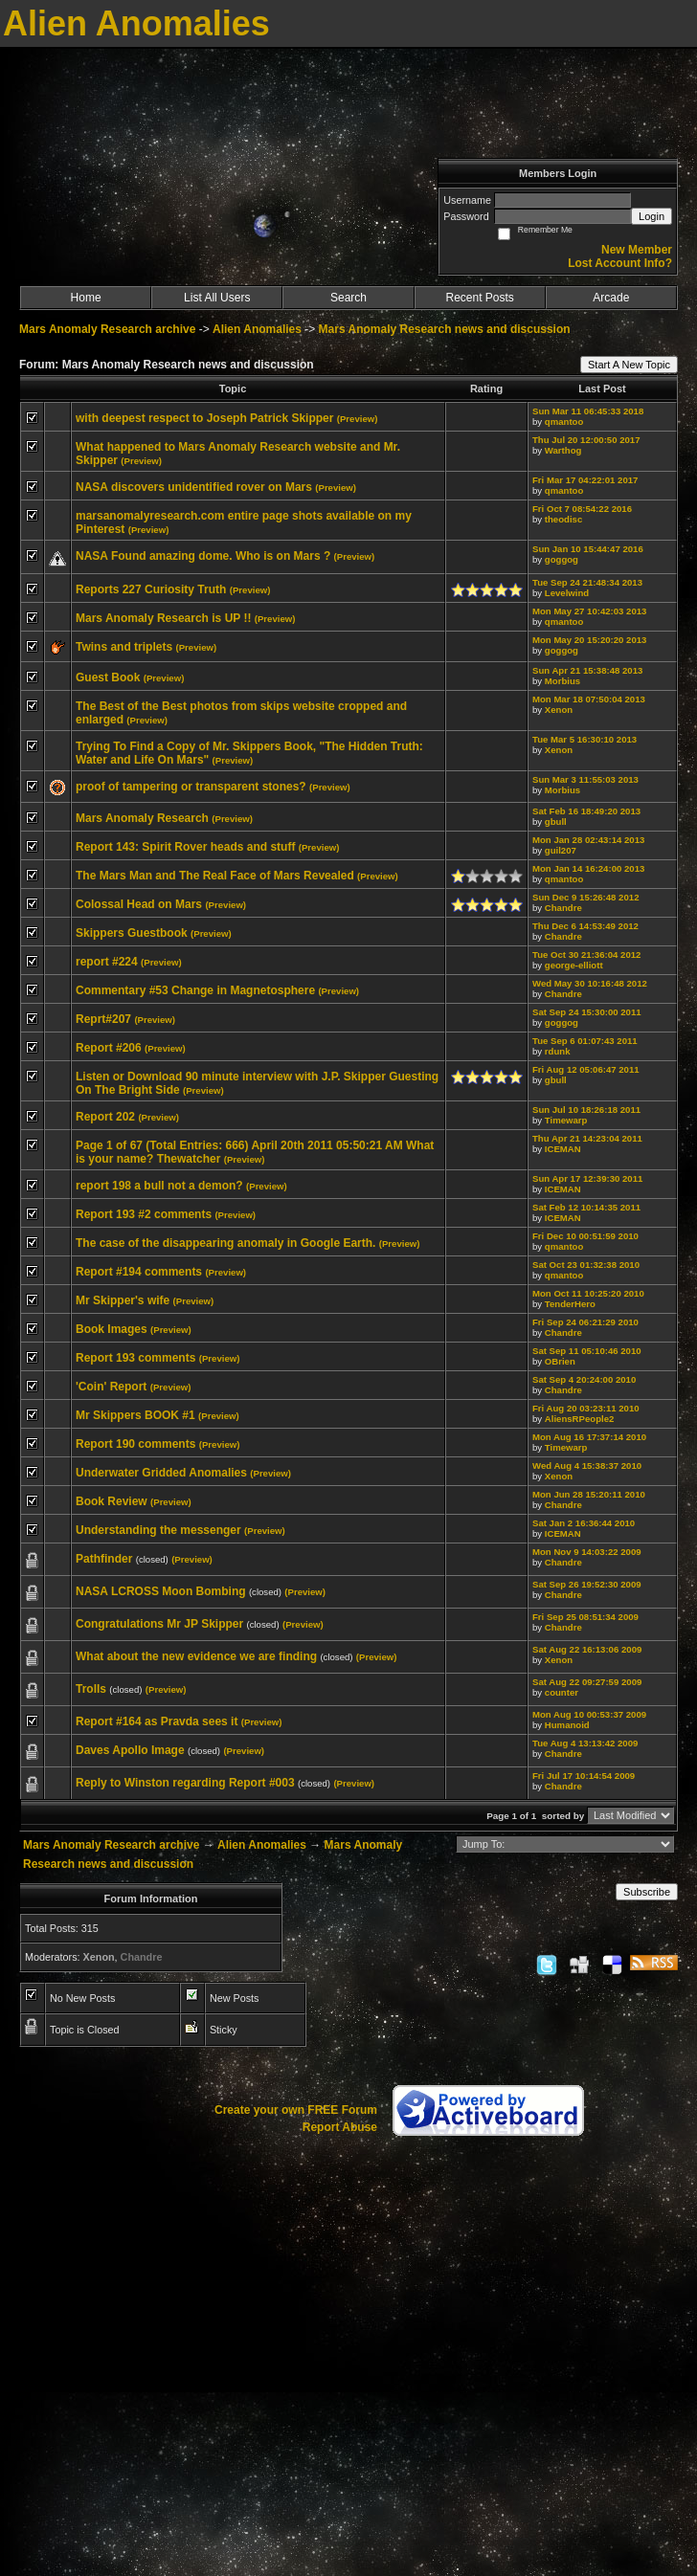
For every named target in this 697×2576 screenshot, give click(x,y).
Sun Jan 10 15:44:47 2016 (587, 549)
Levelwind (567, 593)
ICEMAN (563, 1149)
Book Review (111, 1501)
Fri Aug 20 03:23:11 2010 (586, 1408)
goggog (561, 559)
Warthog (563, 450)
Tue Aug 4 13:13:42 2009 (585, 1743)
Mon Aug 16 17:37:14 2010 (589, 1437)
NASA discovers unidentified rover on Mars (194, 487)
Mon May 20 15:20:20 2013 (589, 639)
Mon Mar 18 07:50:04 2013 (588, 699)
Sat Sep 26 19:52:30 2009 (586, 1584)
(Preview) (357, 418)
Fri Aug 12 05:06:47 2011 (586, 1069)
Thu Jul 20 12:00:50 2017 (586, 439)
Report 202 (105, 1116)
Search (348, 297)
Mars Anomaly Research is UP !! (163, 618)
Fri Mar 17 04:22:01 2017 (585, 480)
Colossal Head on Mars (139, 904)
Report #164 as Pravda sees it (156, 1721)
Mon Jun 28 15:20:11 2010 (588, 1494)
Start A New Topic (629, 364)
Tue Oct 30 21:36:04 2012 (586, 954)
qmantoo (564, 421)
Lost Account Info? (620, 263)
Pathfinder (104, 1559)
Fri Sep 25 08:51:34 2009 (585, 1616)
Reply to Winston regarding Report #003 (185, 1782)
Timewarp (566, 1120)
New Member (636, 249)
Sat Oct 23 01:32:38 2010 (586, 1264)
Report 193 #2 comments (144, 1214)
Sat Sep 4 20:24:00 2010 (584, 1379)
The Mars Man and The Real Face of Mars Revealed (215, 875)
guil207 (560, 850)
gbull (556, 821)
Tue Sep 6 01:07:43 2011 (585, 1040)
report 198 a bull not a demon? (159, 1185)
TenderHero (570, 1304)
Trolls (91, 1689)
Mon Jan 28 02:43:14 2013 (588, 839)
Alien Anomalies (257, 329)
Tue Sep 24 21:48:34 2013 (587, 582)
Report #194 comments (139, 1271)
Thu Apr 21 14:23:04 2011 (587, 1138)
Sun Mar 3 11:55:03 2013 (585, 779)
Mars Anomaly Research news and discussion (445, 329)
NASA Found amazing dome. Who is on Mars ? (203, 556)
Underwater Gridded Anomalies (161, 1472)
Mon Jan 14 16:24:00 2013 (588, 868)
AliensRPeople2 (580, 1418)
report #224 (107, 961)
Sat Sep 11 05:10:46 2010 (586, 1350)
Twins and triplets (124, 647)
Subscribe (646, 1892)
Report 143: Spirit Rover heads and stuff (185, 847)
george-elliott (574, 965)
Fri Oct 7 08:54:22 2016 (582, 508)
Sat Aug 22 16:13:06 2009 (586, 1649)
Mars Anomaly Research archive (107, 329)
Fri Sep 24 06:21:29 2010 (585, 1322)
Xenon (559, 709)
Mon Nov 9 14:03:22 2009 (586, 1551)
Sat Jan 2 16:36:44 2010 (583, 1523)
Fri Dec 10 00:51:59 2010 (585, 1236)
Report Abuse (340, 2127)
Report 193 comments (135, 1358)
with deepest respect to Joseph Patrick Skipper (204, 418)
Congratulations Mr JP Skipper (159, 1624)
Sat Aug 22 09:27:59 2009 (586, 1682)
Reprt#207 (103, 1019)
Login (651, 216)
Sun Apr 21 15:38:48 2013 (587, 670)
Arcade (611, 297)
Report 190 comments (135, 1444)
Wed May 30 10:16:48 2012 (589, 983)
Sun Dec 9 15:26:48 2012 (585, 897)
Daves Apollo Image (130, 1750)
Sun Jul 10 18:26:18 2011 (586, 1109)
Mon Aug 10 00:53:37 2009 (589, 1714)
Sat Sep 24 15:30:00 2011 (586, 1012)
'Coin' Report (111, 1386)
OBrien (560, 1361)
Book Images (111, 1329)
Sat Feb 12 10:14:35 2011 (586, 1207)
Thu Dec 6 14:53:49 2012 (585, 926)
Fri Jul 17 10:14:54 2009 (583, 1775)
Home (86, 297)
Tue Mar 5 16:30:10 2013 (584, 739)
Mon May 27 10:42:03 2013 (589, 611)
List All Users (217, 297)
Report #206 (109, 1048)
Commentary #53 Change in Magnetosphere (195, 990)
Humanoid (567, 1725)
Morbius (562, 681)
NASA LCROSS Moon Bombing (161, 1591)
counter (561, 1692)
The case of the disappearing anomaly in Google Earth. (225, 1243)
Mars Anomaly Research (142, 818)
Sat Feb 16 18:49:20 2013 (586, 811)
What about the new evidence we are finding (196, 1656)
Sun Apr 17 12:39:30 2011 (587, 1178)
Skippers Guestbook (132, 933)
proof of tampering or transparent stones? (191, 786)
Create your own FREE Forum (295, 2110)
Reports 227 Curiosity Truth (151, 589)
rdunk (558, 1051)
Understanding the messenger (158, 1530)
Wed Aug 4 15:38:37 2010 (586, 1465)
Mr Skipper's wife (122, 1300)
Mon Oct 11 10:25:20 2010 (588, 1293)
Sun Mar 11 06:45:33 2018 (587, 411)
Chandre (563, 907)
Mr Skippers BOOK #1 (135, 1415)
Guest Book (108, 677)
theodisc (563, 519)
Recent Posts (479, 297)
